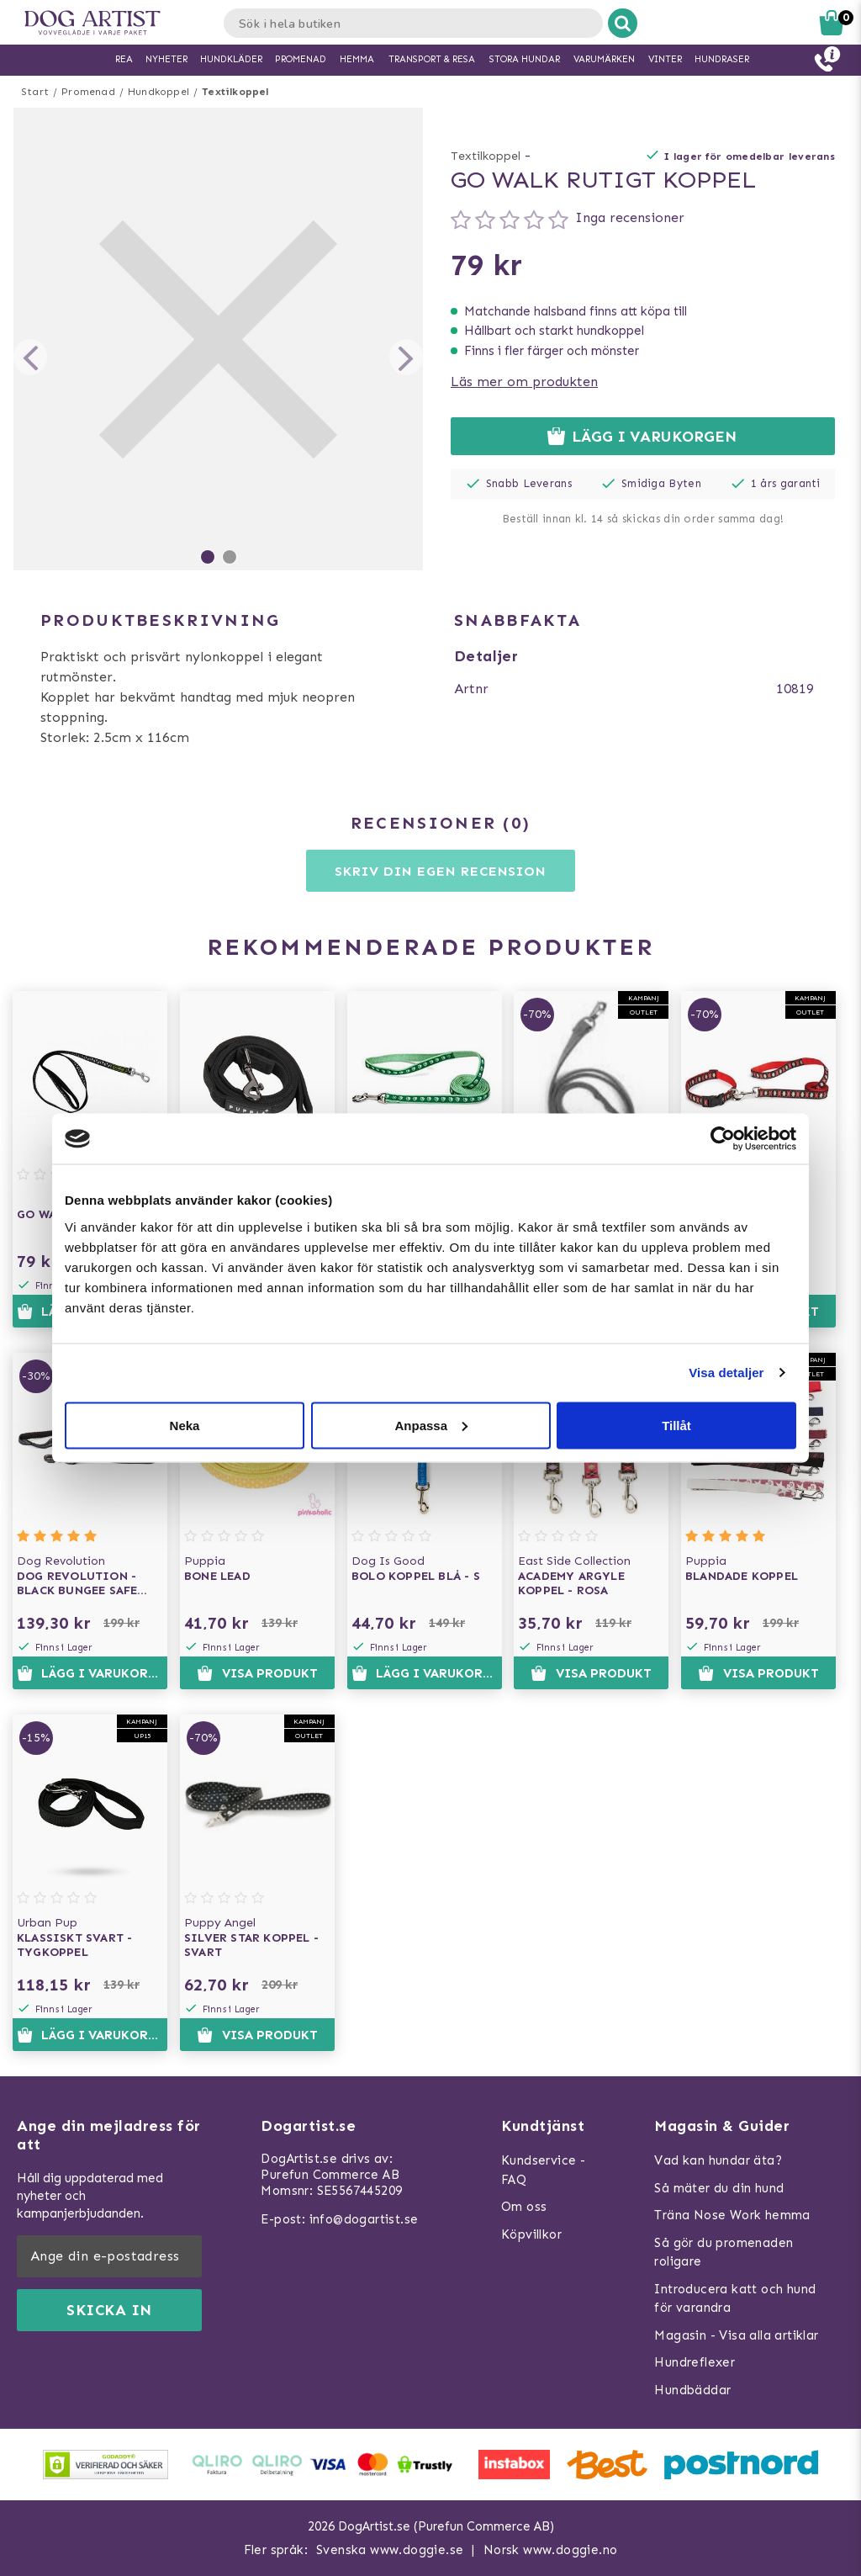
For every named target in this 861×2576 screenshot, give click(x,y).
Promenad (88, 92)
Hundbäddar (692, 2390)
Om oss (524, 2206)
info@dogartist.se (364, 2219)
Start (35, 92)
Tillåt (676, 1425)
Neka (185, 1425)
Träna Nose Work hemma (732, 2215)
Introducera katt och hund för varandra (735, 2299)
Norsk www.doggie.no (550, 2549)
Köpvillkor (531, 2234)
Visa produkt (257, 1673)
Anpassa (430, 1425)
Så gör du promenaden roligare (723, 2252)
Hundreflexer (694, 2362)
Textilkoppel (235, 92)
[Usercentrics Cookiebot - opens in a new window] (722, 1139)
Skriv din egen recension (440, 871)
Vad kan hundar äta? (718, 2160)
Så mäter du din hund (719, 2188)
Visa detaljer (726, 1372)
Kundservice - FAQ (543, 2170)
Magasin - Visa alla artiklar (736, 2335)
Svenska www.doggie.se (389, 2549)
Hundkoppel (158, 92)
